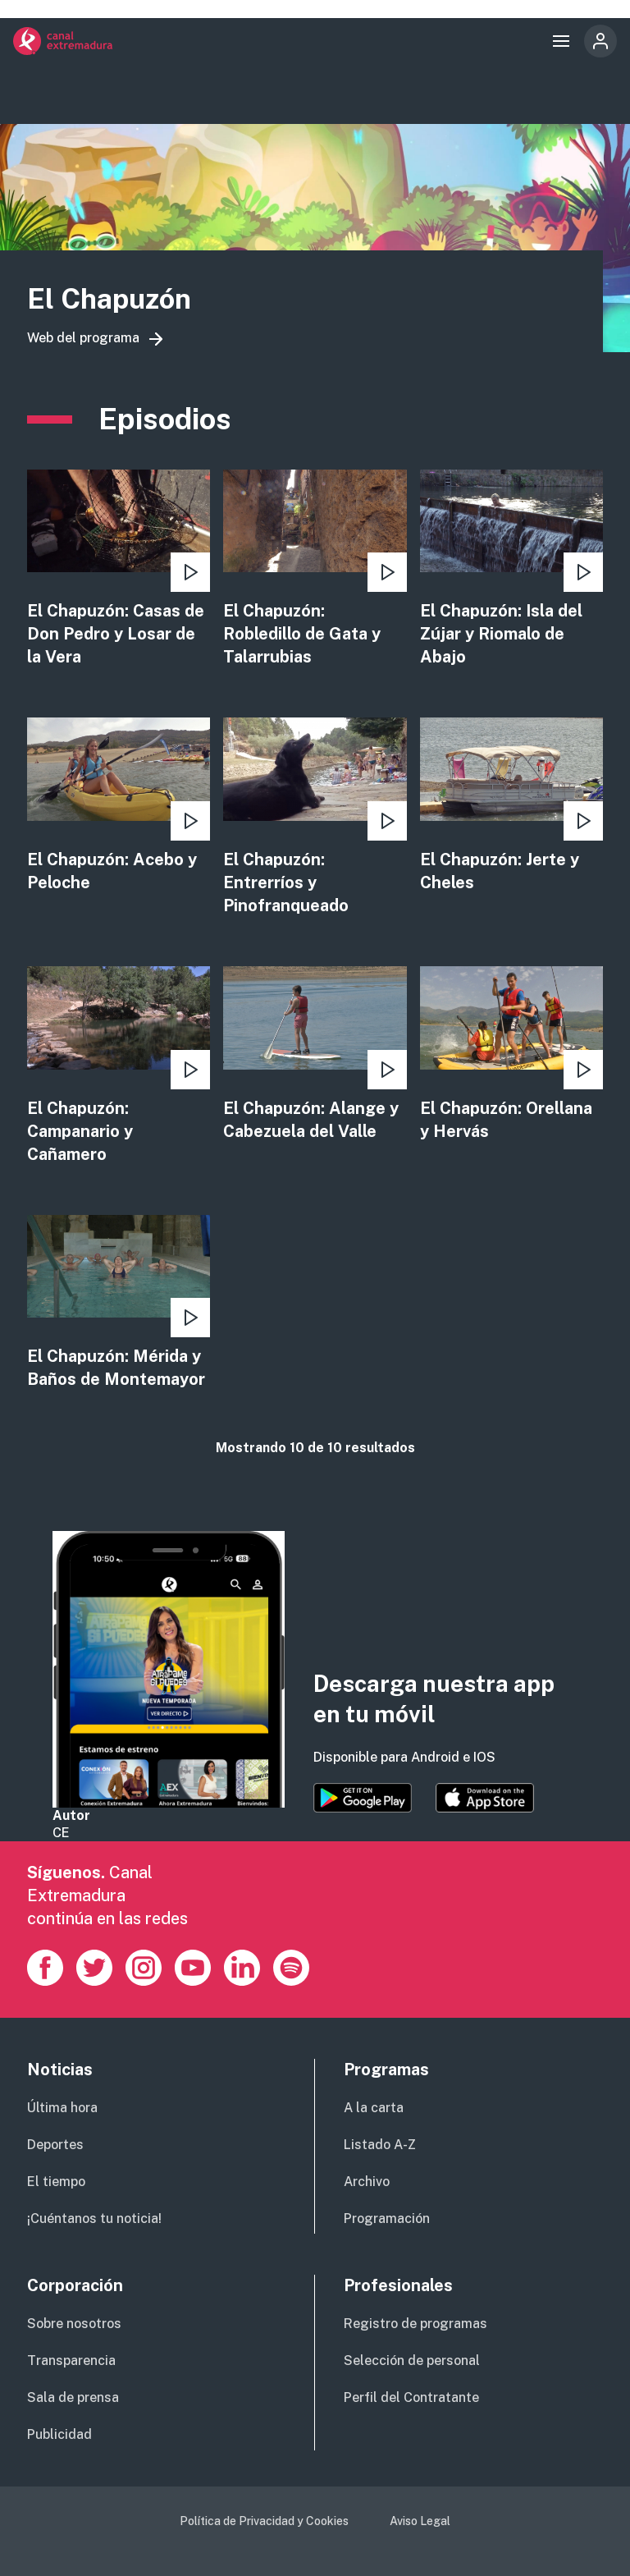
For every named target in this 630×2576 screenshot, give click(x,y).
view (118, 569)
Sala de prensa (73, 2397)
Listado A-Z (380, 2144)
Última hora (62, 2107)
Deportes (55, 2144)
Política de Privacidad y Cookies (264, 2521)
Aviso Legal (420, 2521)
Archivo (367, 2181)
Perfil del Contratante (411, 2397)
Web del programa (83, 338)
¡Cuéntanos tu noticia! (94, 2218)
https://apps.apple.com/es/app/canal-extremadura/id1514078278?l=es (485, 1798)
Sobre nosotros (74, 2323)
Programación (387, 2218)
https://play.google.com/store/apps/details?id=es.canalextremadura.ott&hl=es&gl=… (362, 1798)
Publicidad (59, 2434)
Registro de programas (415, 2323)
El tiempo (56, 2181)
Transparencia (71, 2360)
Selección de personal (412, 2360)
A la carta (374, 2107)
